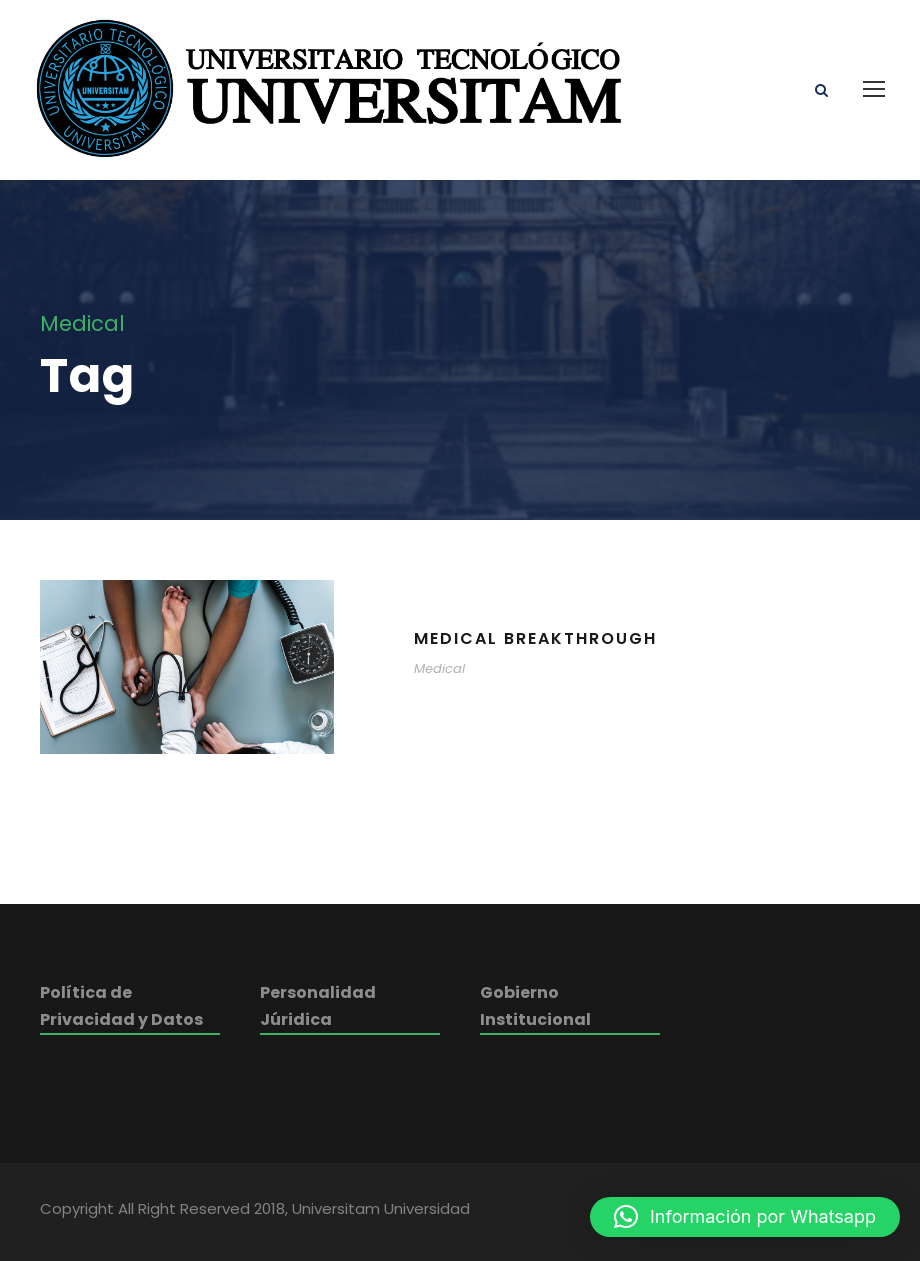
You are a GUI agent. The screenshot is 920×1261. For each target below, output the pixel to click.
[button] (745, 1217)
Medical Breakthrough (535, 638)
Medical (439, 668)
